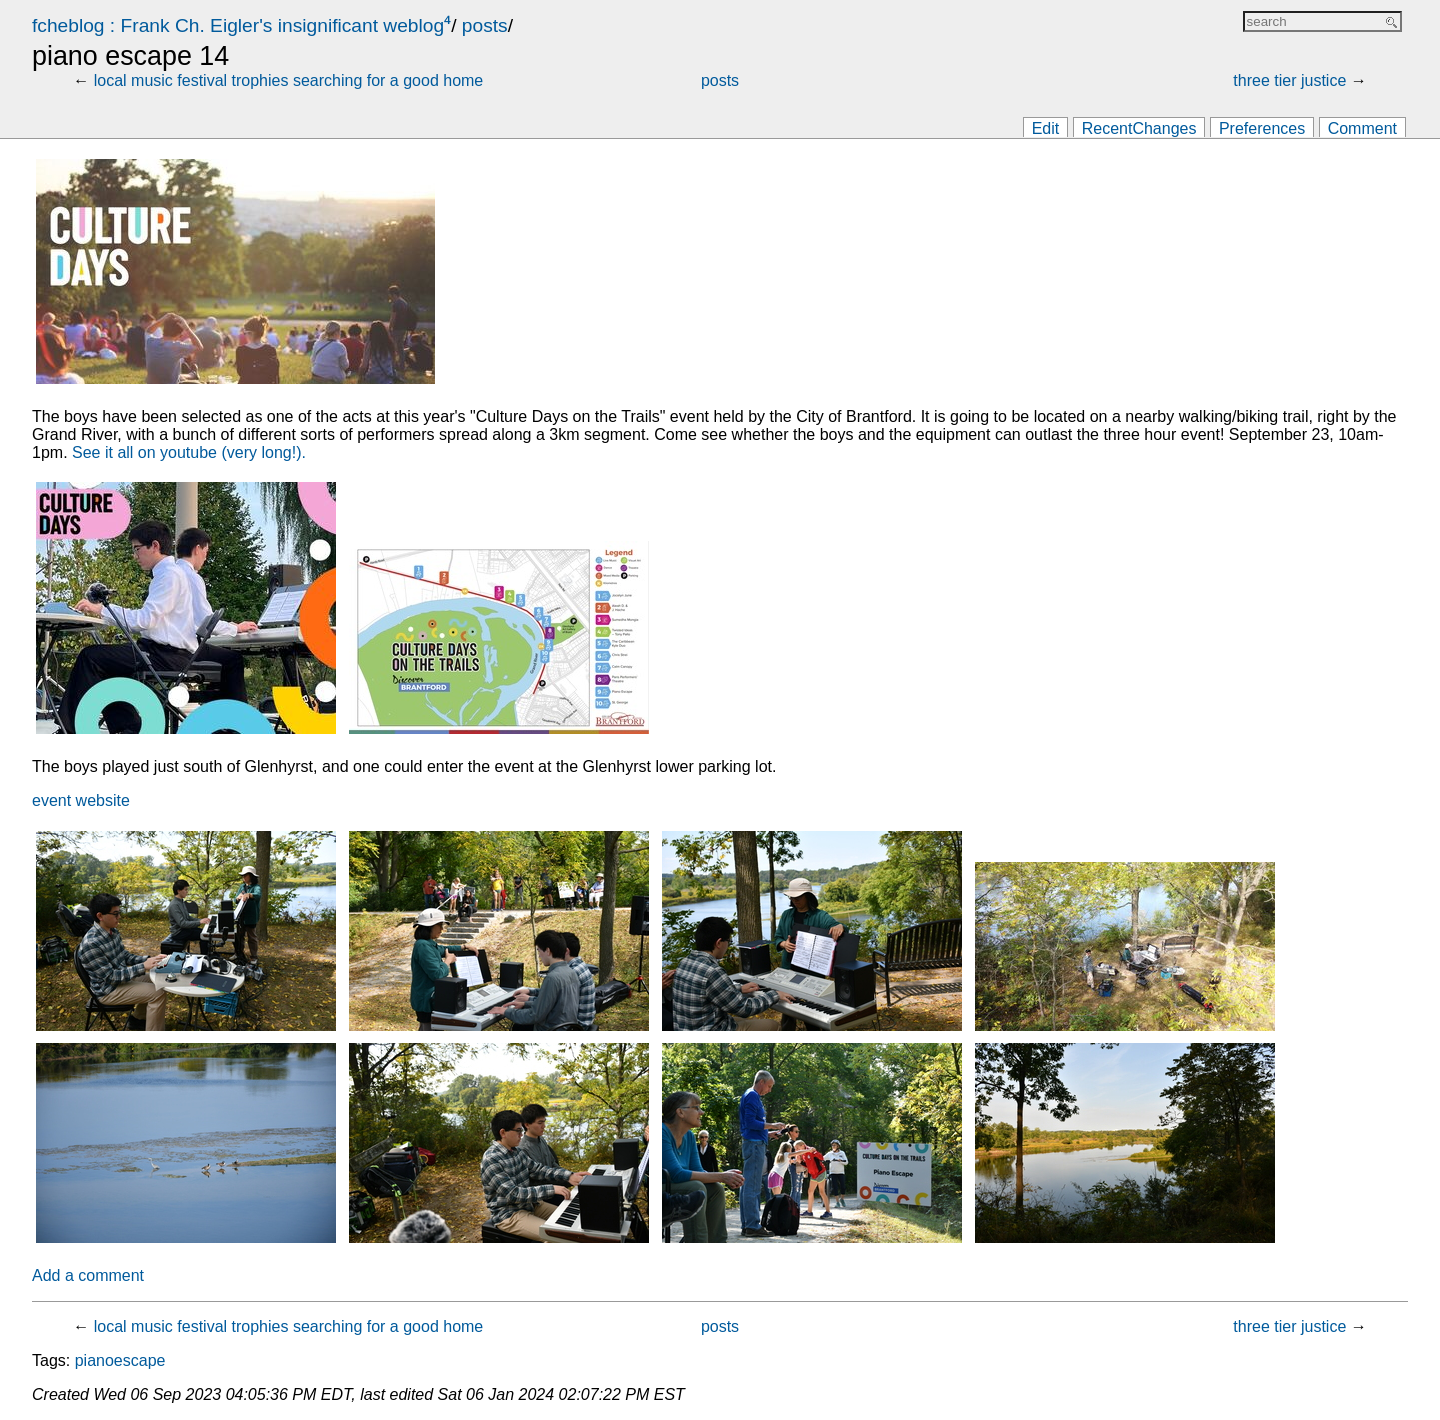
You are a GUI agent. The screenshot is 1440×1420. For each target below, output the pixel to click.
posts (485, 25)
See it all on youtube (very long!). (189, 452)
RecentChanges (1139, 128)
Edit (1046, 128)
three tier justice (1289, 80)
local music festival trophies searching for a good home (289, 80)
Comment (1362, 128)
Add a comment (88, 1275)
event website (81, 800)
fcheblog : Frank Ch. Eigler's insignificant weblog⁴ (241, 25)
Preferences (1262, 128)
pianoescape (120, 1360)
